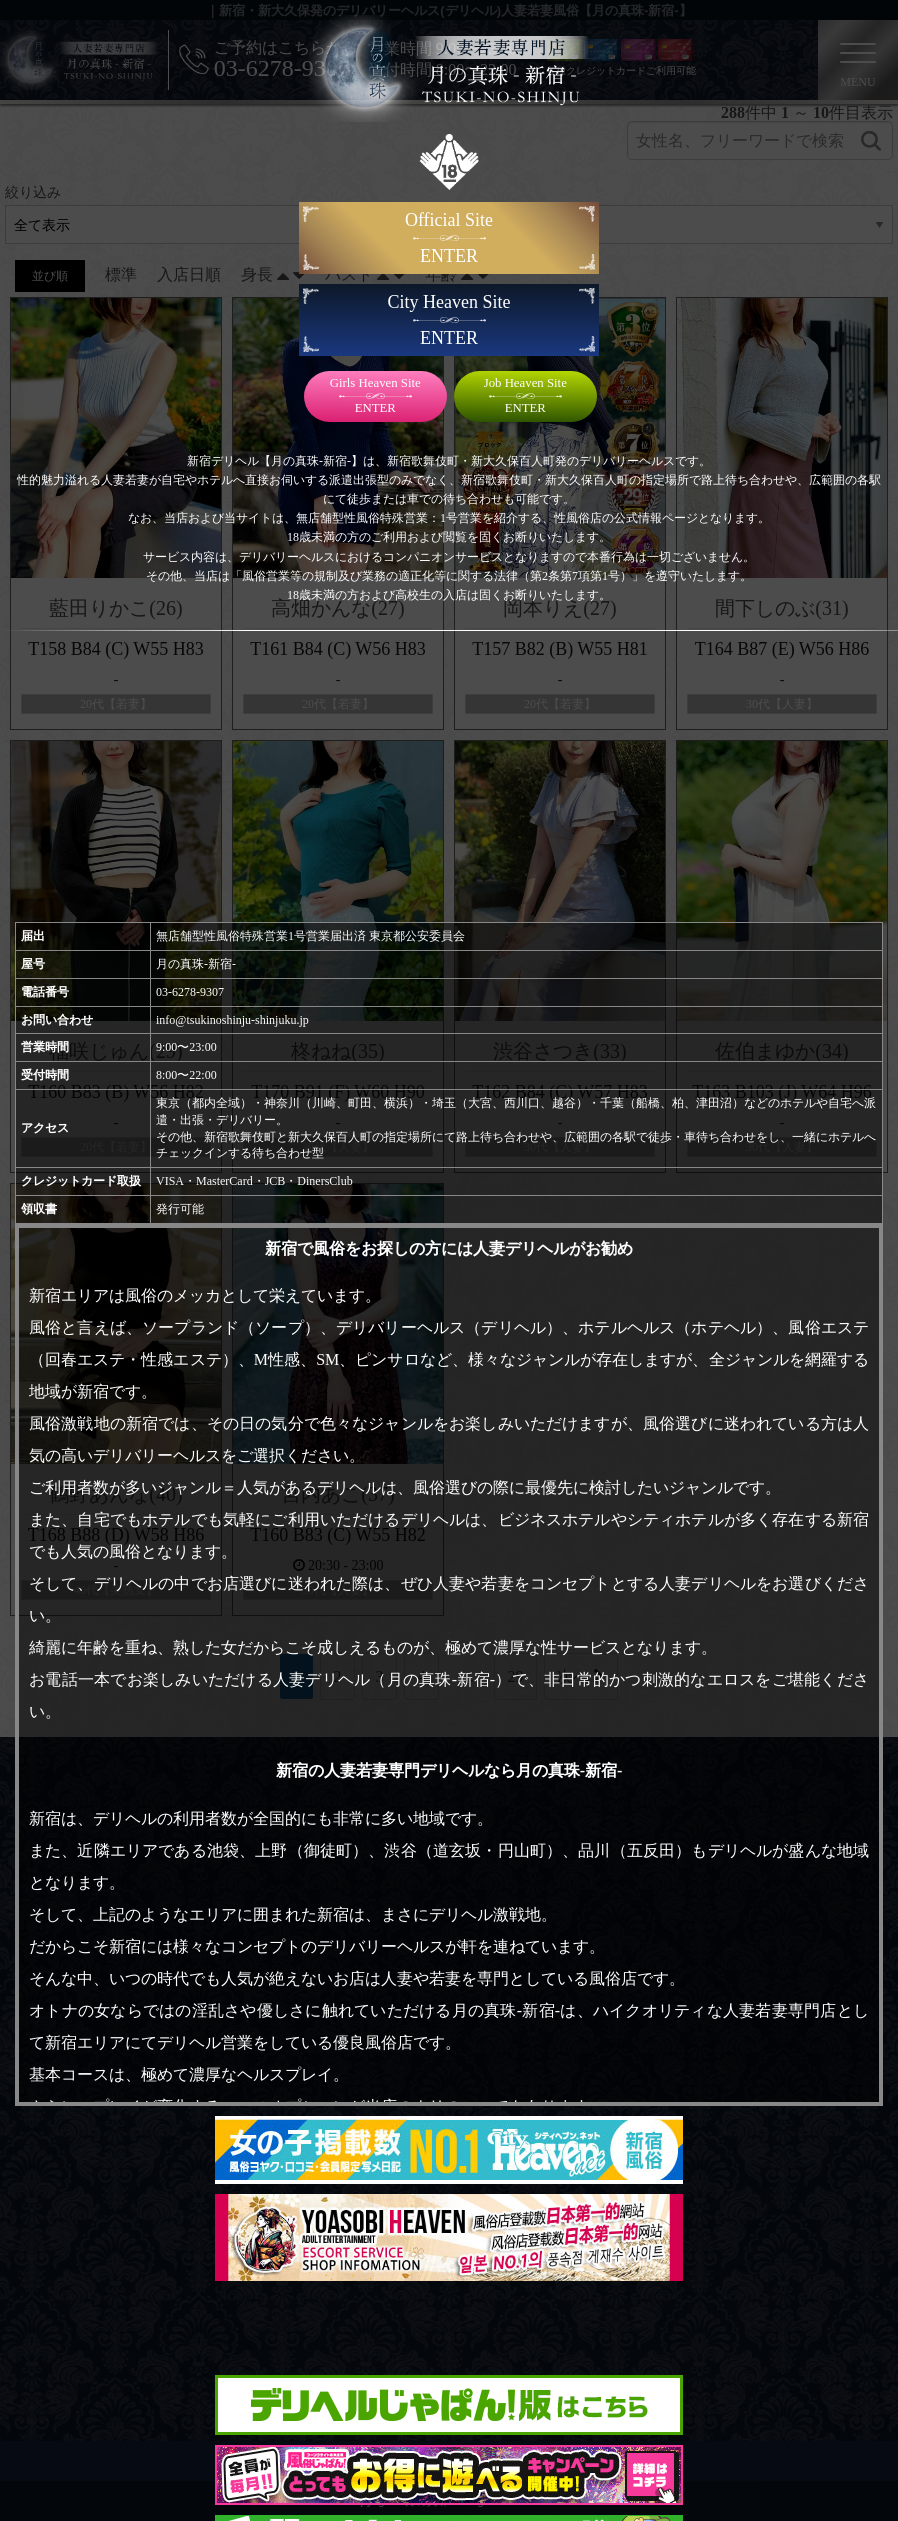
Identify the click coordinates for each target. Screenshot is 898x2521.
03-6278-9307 (190, 992)
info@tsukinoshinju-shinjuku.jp (232, 1020)
